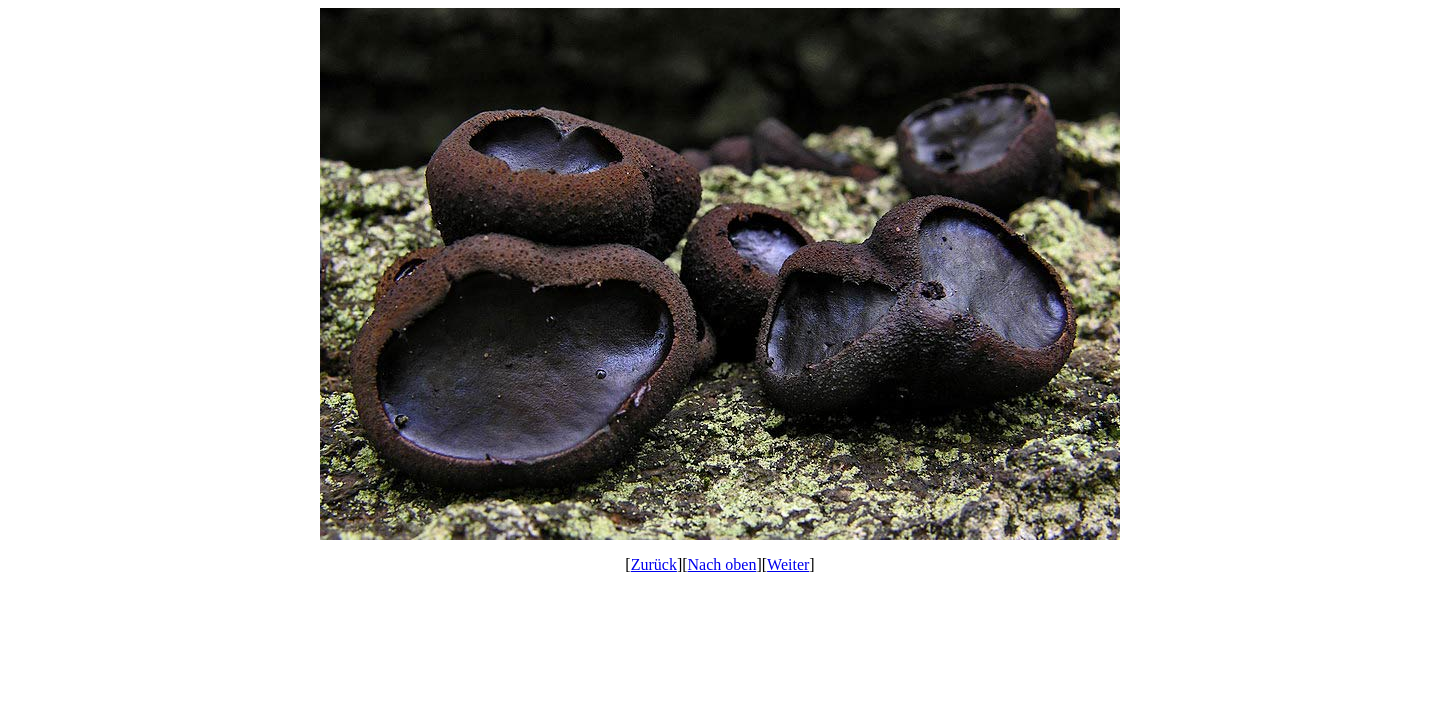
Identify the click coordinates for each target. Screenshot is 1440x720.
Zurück (654, 564)
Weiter (788, 564)
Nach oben (722, 564)
